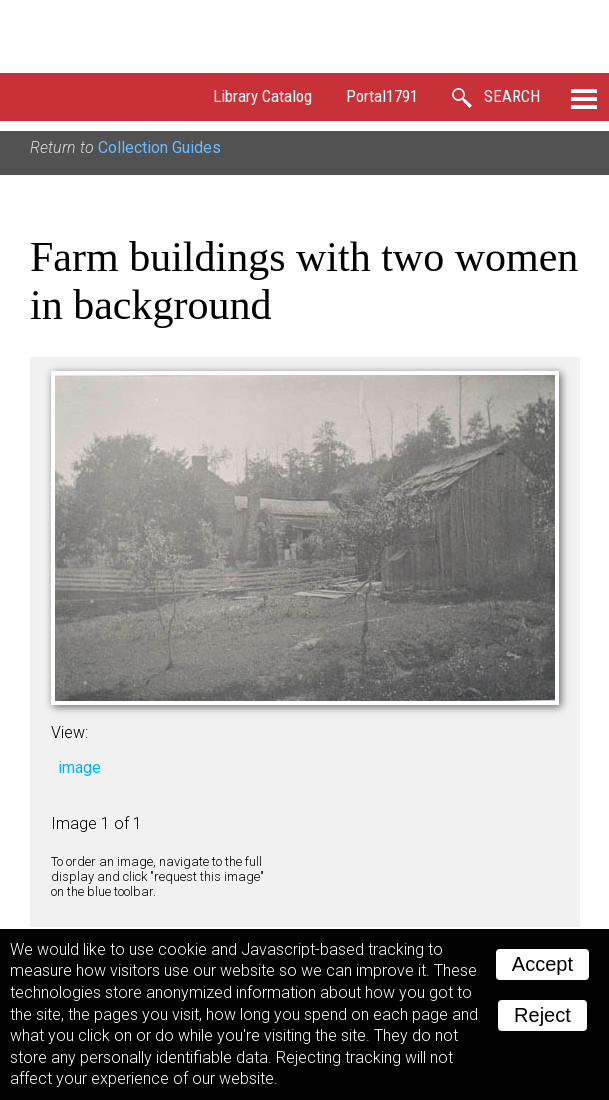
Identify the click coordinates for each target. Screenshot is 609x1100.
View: (69, 732)
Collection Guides (159, 147)
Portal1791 (382, 96)
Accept (542, 964)
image (79, 767)
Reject (542, 1015)
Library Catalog (262, 96)
